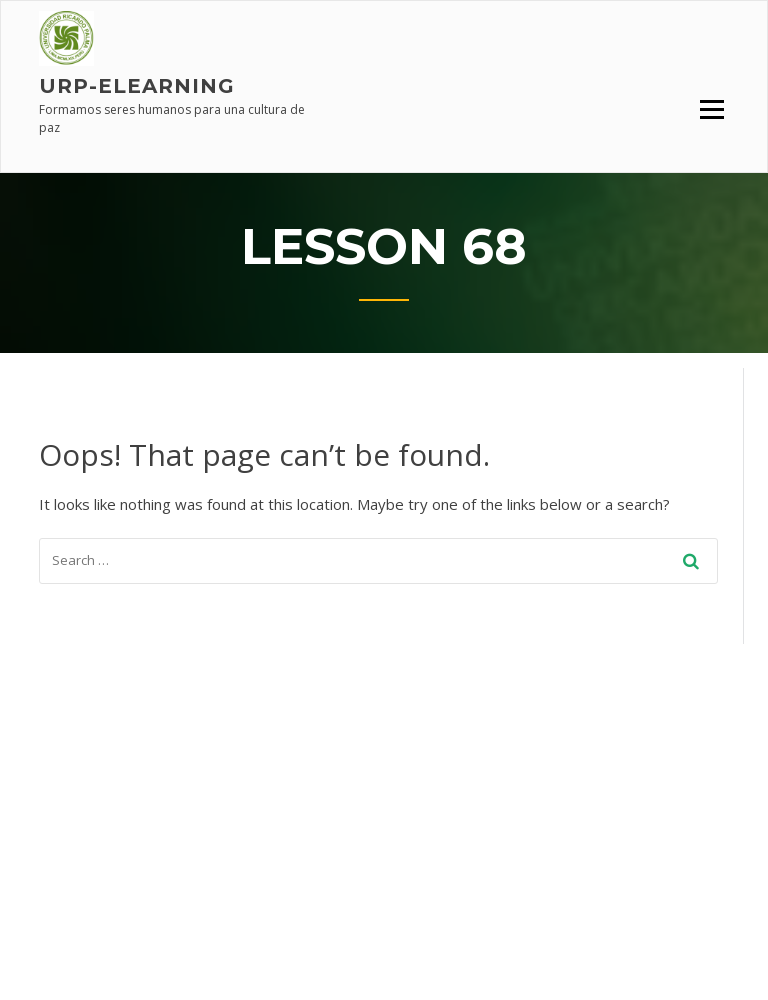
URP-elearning (137, 86)
